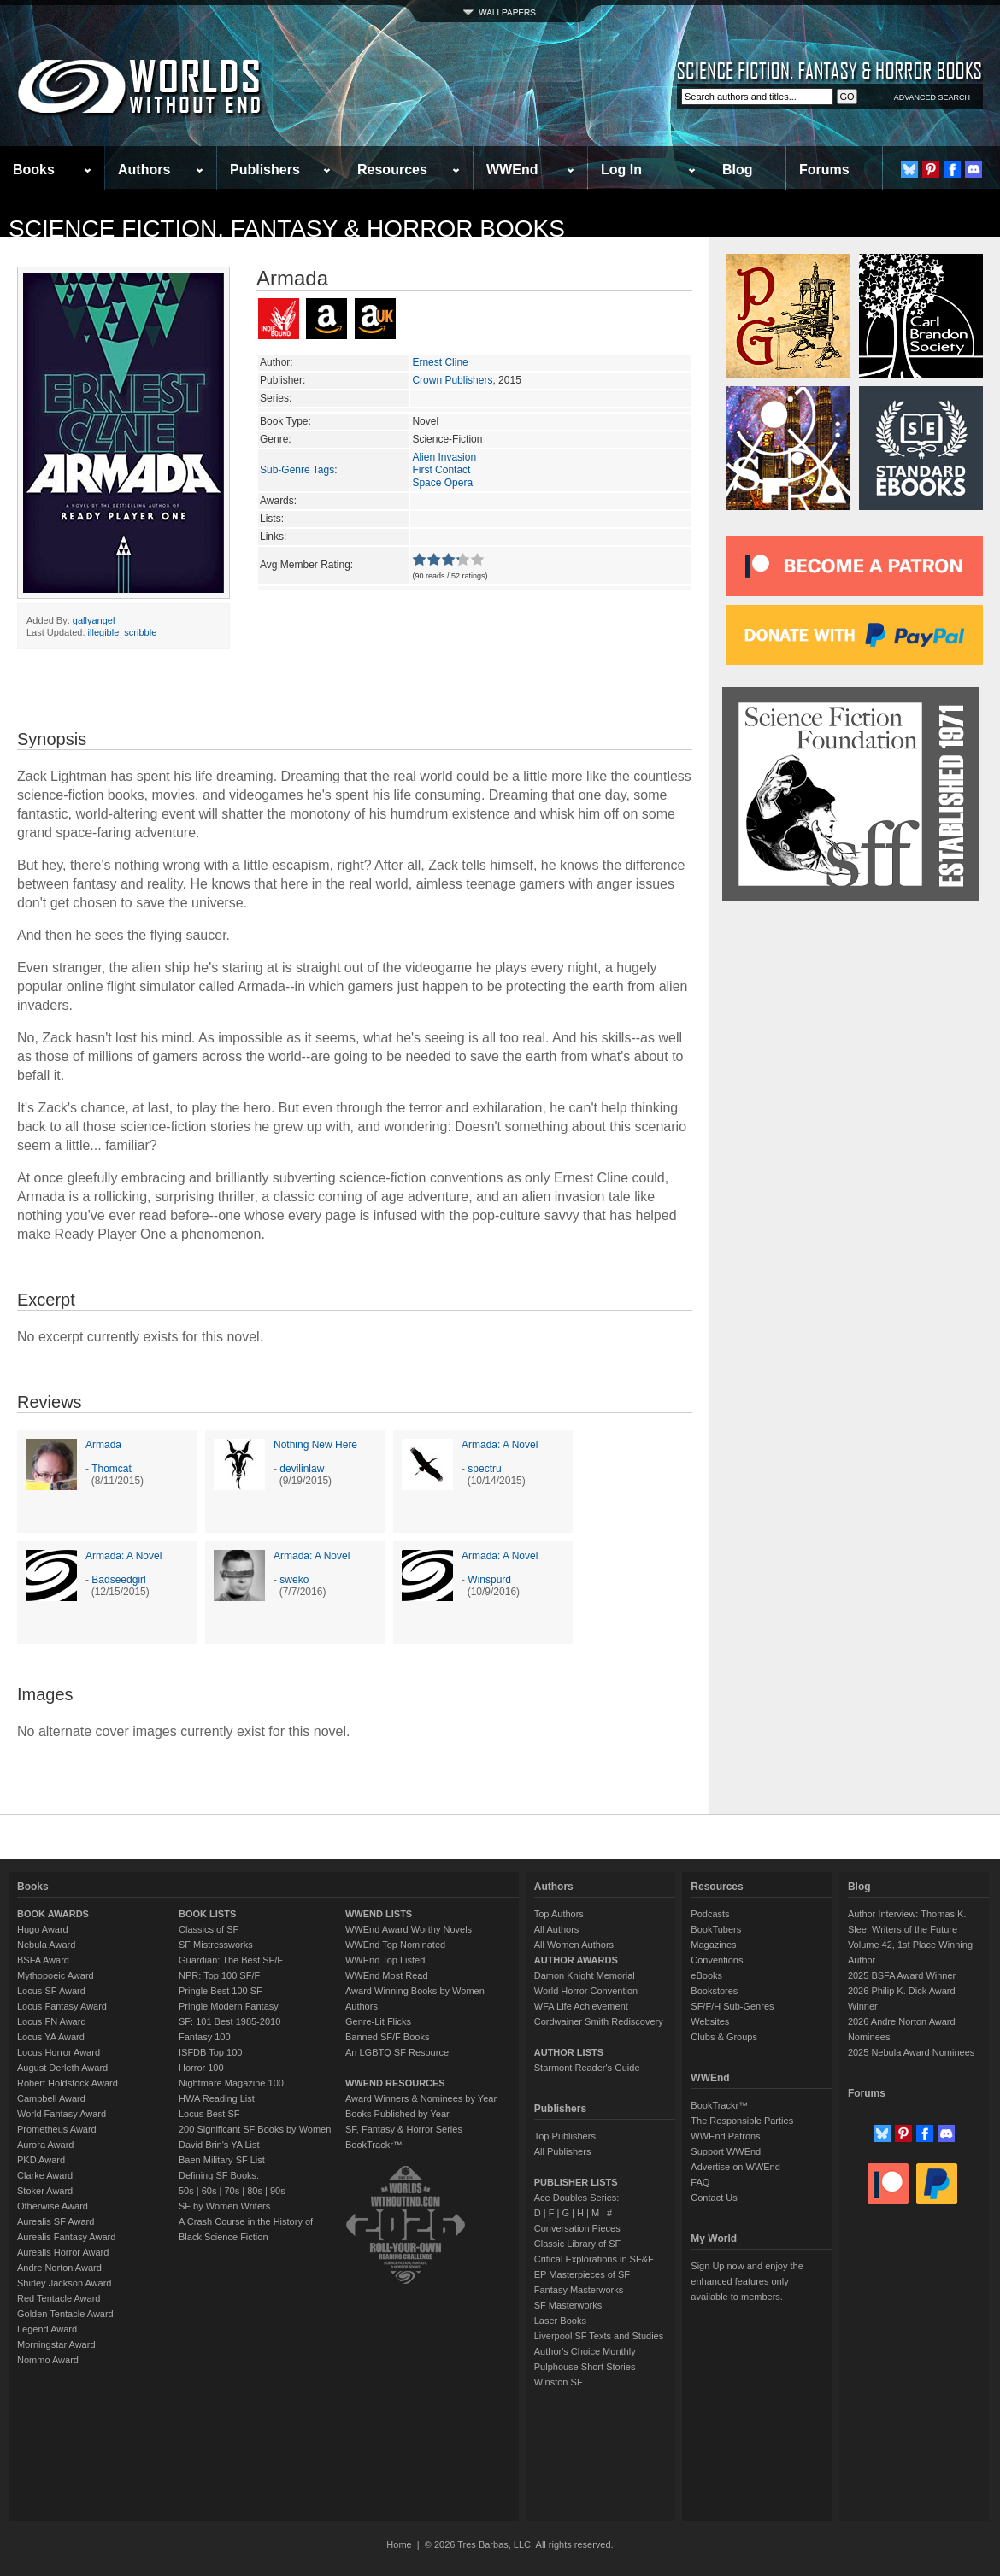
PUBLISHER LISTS (576, 2182)
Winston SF (558, 2382)
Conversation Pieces (577, 2228)
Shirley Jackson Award (64, 2283)
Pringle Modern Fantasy (229, 2006)
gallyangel (94, 620)
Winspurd (489, 1580)
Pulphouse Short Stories (585, 2367)
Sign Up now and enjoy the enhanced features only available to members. (747, 2281)
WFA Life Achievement (581, 2006)
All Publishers (562, 2151)
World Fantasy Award (61, 2114)
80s (254, 2191)
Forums (824, 169)
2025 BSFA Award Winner (902, 1975)
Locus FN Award (51, 2021)
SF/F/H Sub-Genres (732, 2006)
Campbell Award (51, 2098)
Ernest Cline (440, 362)
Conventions (717, 1960)
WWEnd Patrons (725, 2136)
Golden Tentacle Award (65, 2314)
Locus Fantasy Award (62, 2006)
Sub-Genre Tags (297, 470)
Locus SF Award (51, 1991)
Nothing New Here (315, 1445)
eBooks (706, 1975)
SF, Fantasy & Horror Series (403, 2129)
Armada (103, 1445)
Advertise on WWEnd (735, 2167)
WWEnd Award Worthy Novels (408, 1929)
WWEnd (512, 169)
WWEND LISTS (378, 1914)
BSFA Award (43, 1960)
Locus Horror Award (58, 2052)
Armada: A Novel (500, 1445)
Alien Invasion (444, 457)
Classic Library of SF (577, 2244)
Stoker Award (45, 2191)
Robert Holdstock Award (67, 2083)
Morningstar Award (56, 2344)
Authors (144, 169)
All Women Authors (574, 1944)
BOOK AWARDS (53, 1914)
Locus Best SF (209, 2114)
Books (34, 169)
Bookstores (714, 1991)
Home (398, 2544)
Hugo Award (42, 1929)
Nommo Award (48, 2360)
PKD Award (41, 2160)
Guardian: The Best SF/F (231, 1960)
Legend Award (47, 2329)
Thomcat (111, 1469)
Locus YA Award (51, 2037)
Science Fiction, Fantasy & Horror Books (287, 228)
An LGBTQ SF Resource (397, 2052)
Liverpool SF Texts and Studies (598, 2336)
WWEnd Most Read (386, 1975)
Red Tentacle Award (58, 2298)
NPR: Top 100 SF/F (219, 1975)
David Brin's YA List (219, 2144)
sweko (294, 1580)
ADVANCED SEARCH (932, 97)
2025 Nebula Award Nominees (911, 2052)
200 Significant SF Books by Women (255, 2129)
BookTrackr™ (374, 2144)
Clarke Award (45, 2175)
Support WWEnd (726, 2151)
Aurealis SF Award (55, 2221)
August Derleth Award (62, 2068)
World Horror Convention (586, 1991)
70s (231, 2191)
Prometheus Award (57, 2129)
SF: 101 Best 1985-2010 (229, 2021)
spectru (484, 1469)
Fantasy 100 (205, 2037)
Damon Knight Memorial (584, 1975)
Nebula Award (46, 1944)
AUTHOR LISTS (568, 2052)
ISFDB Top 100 (210, 2052)
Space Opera (442, 483)
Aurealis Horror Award (63, 2252)
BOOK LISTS (207, 1914)
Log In (621, 169)
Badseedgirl (118, 1580)
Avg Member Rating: (306, 565)
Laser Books (560, 2320)
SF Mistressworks (216, 1944)
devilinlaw (301, 1469)
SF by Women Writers (224, 2206)
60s (209, 2191)
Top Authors (559, 1914)
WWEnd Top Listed (385, 1960)
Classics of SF (208, 1929)
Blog (737, 169)
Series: (275, 398)
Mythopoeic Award (55, 1975)
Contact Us (714, 2197)
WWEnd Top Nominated (395, 1944)
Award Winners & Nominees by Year (421, 2098)
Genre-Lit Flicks (378, 2021)
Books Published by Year (397, 2114)
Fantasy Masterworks (579, 2290)
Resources (392, 169)
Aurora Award (45, 2144)
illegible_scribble (122, 632)
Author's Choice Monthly (585, 2351)
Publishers (265, 169)
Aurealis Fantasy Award (66, 2237)
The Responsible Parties (742, 2120)
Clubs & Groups (724, 2037)
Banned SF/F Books (387, 2037)
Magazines (713, 1944)
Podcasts (710, 1914)
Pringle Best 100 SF (220, 1991)
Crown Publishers (452, 380)
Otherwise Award (52, 2206)
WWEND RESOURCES (395, 2083)
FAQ (700, 2182)
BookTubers (716, 1929)
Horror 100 (201, 2068)
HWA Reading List (217, 2098)
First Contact (441, 470)
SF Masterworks (568, 2305)
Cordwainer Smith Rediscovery (598, 2021)
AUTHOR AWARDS (576, 1960)
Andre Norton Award (59, 2267)
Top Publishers (565, 2136)
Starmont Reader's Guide (587, 2068)
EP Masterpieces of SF (582, 2274)
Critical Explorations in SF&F (594, 2259)
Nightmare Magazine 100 (231, 2083)
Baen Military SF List (222, 2160)
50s (186, 2191)
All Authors (556, 1929)
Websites (710, 2021)
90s (277, 2191)
